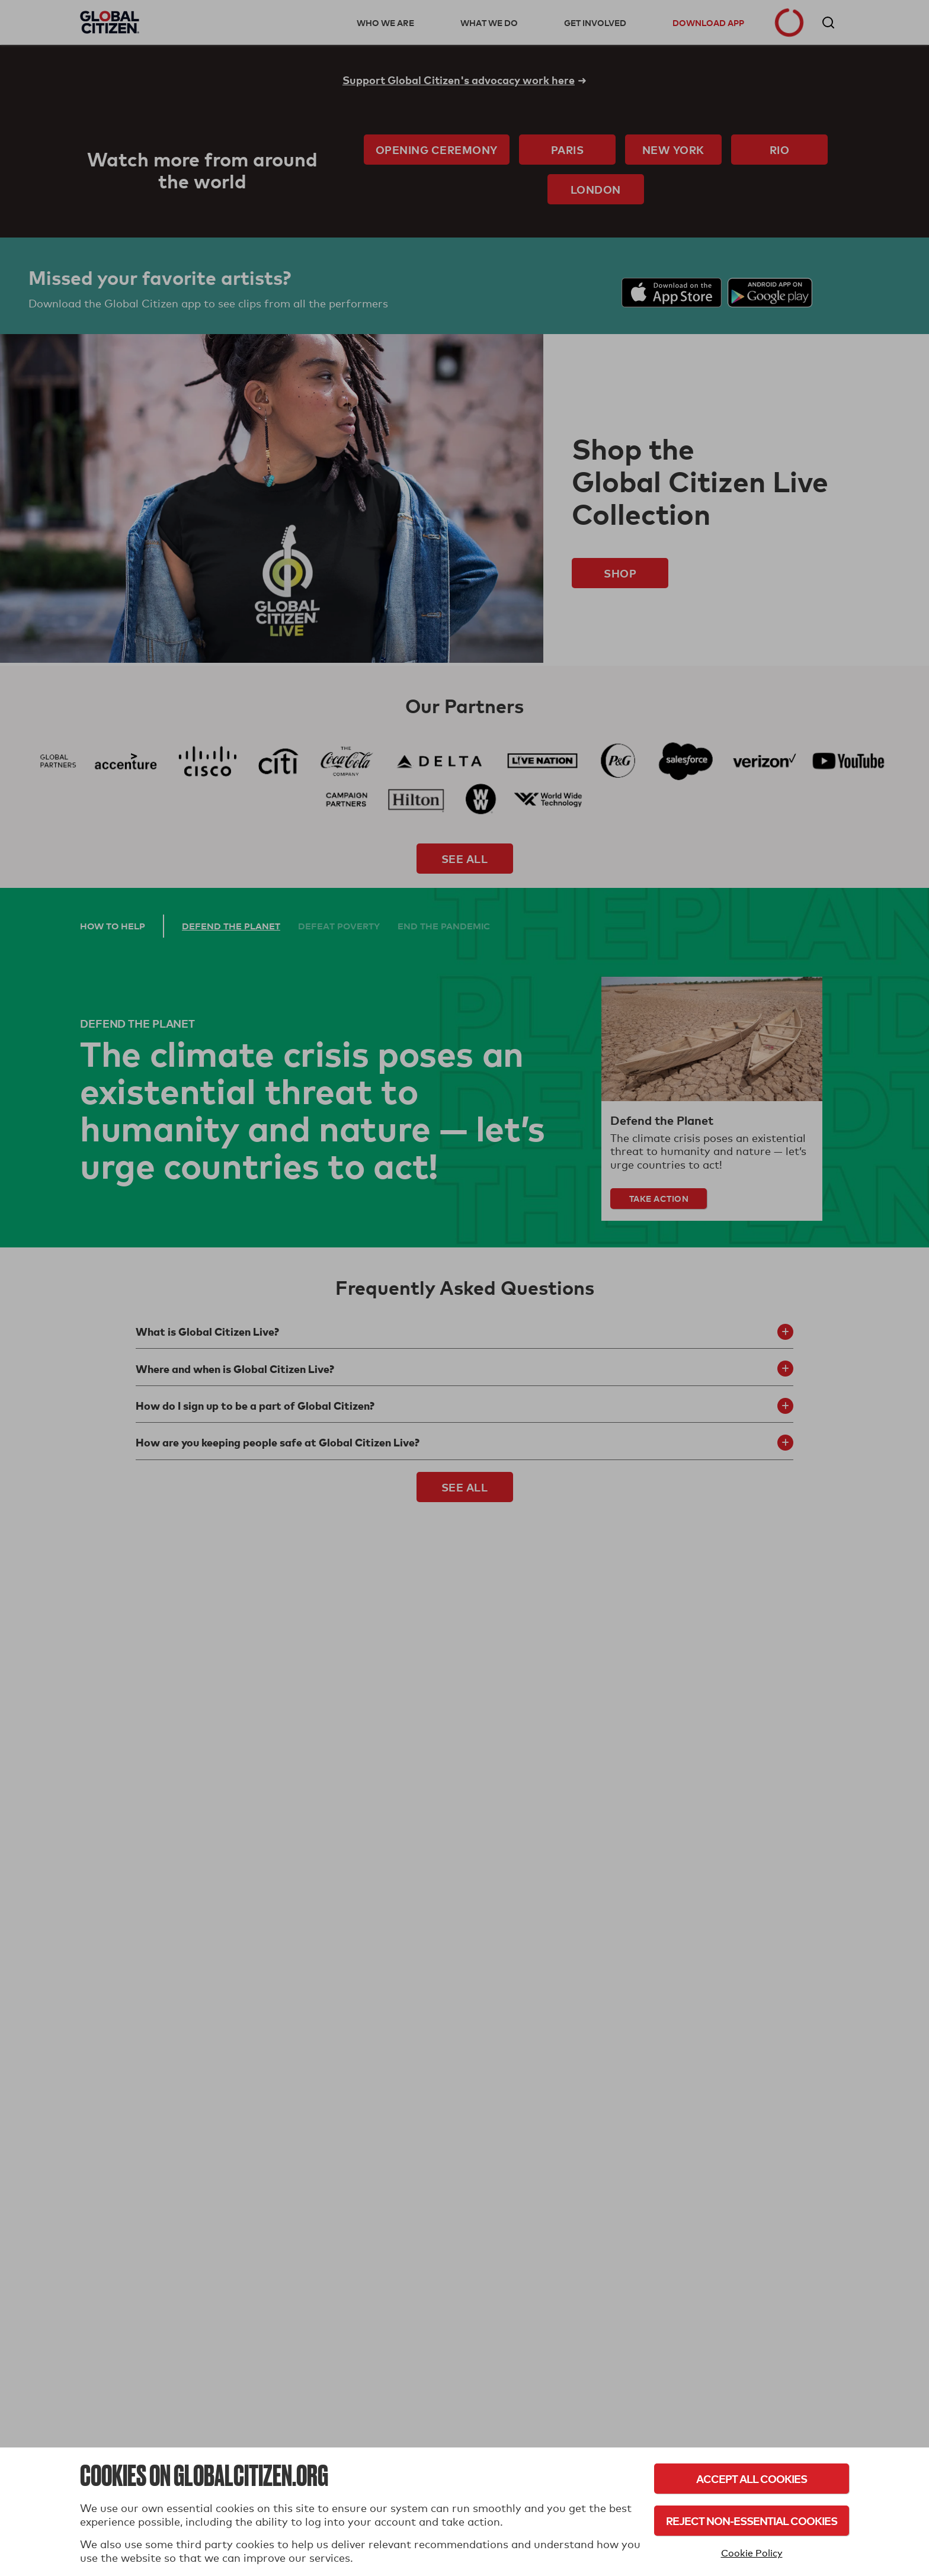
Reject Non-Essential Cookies (751, 2520)
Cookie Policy (752, 2553)
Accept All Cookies (751, 2478)
